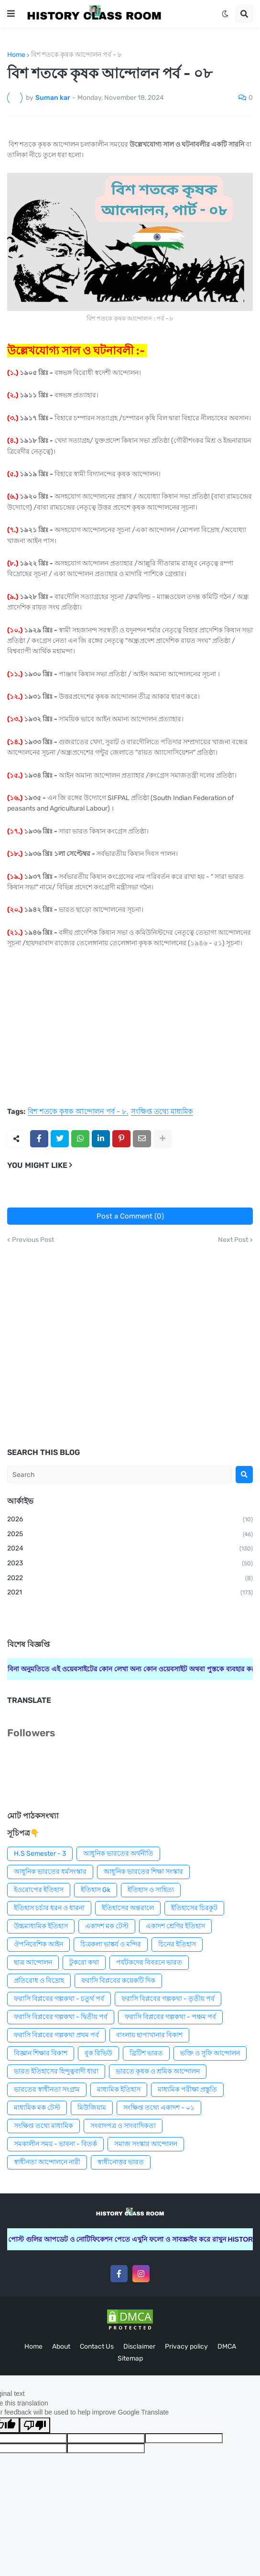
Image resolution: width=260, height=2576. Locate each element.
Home (16, 55)
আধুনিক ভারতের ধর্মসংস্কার (50, 1872)
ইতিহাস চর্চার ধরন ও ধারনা (49, 1908)
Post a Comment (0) (130, 1216)
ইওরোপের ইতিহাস (39, 1890)
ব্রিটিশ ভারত (146, 2053)
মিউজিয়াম (91, 2108)
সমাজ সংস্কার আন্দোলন (145, 2144)
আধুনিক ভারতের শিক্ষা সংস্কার (143, 1872)
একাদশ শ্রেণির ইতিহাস (175, 1926)
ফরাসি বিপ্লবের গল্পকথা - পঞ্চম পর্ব (170, 2017)
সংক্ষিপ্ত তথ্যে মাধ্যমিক (162, 1112)
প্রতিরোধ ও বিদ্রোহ (39, 1981)
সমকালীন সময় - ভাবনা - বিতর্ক (55, 2144)
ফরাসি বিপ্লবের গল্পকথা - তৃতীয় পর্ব (168, 1999)
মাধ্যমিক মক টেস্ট (37, 2108)
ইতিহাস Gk (95, 1890)
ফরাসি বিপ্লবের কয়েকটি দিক (118, 1981)
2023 (130, 1564)
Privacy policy (186, 2346)
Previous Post (33, 1240)
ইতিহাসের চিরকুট (194, 1908)
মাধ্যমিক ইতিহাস (119, 2089)
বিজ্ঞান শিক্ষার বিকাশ (40, 2053)
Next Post (233, 1240)
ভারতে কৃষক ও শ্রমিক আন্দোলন (158, 2071)
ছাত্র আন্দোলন (33, 1962)
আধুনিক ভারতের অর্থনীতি (118, 1853)
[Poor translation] (35, 2425)
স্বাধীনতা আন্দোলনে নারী (47, 2162)
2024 (130, 1549)
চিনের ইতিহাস (177, 1944)
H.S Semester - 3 (40, 1853)
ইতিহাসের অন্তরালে (128, 1908)
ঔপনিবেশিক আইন (38, 1944)
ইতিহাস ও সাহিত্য (151, 1890)
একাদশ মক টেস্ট (107, 1926)
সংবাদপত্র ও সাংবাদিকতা (123, 2126)
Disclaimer (139, 2346)
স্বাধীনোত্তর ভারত (121, 2162)
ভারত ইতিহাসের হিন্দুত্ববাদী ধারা (56, 2071)
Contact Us (97, 2346)
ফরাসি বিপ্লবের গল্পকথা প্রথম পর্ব (56, 2035)
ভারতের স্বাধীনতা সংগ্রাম (47, 2089)
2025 (130, 1534)
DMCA (226, 2346)
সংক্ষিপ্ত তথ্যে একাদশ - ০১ (159, 2108)
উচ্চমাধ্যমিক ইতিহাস (41, 1926)
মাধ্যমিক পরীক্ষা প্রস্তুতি (187, 2089)
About (61, 2346)
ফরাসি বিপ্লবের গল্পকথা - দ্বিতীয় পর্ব (61, 2017)
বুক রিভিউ (98, 2053)
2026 (130, 1520)
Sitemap (130, 2358)
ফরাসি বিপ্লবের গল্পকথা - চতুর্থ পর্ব (59, 1999)
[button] (11, 13)
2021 (130, 1593)
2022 (130, 1578)
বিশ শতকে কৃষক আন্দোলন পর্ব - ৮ (76, 55)
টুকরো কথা (84, 1962)
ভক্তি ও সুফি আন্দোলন (210, 2053)
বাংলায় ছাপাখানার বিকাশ (149, 2035)
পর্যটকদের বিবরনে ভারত (149, 1962)
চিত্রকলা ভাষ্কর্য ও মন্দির (110, 1944)
